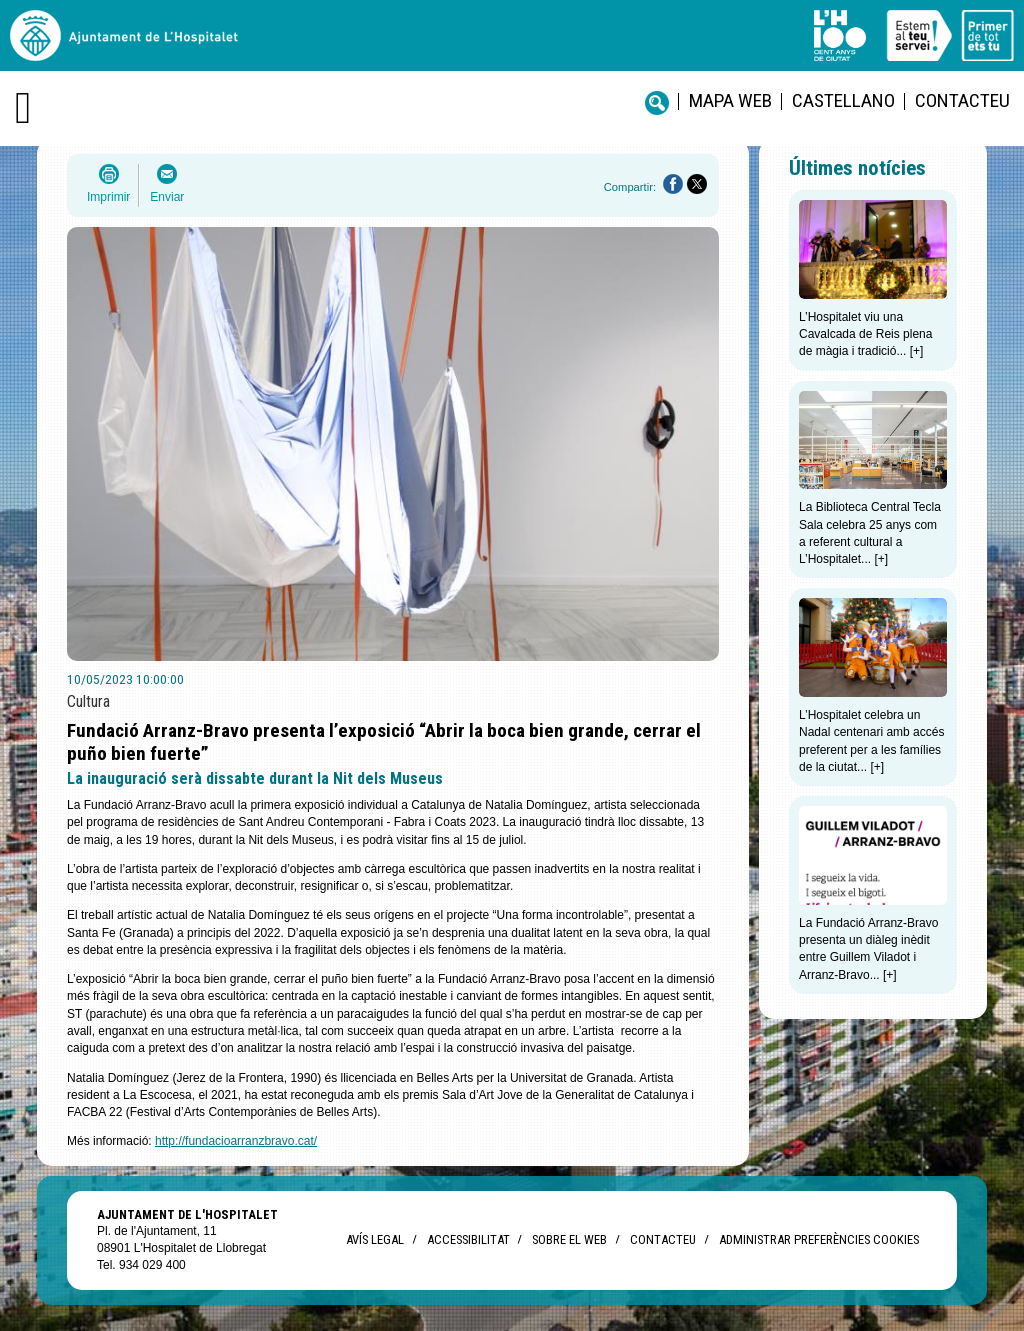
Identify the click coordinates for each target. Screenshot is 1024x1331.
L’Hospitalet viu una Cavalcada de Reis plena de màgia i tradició (865, 334)
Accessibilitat (468, 1239)
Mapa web (730, 100)
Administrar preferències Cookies (819, 1239)
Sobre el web (569, 1239)
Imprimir (108, 197)
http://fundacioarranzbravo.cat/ (236, 1141)
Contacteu (962, 100)
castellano (843, 100)
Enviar (167, 197)
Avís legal (375, 1239)
